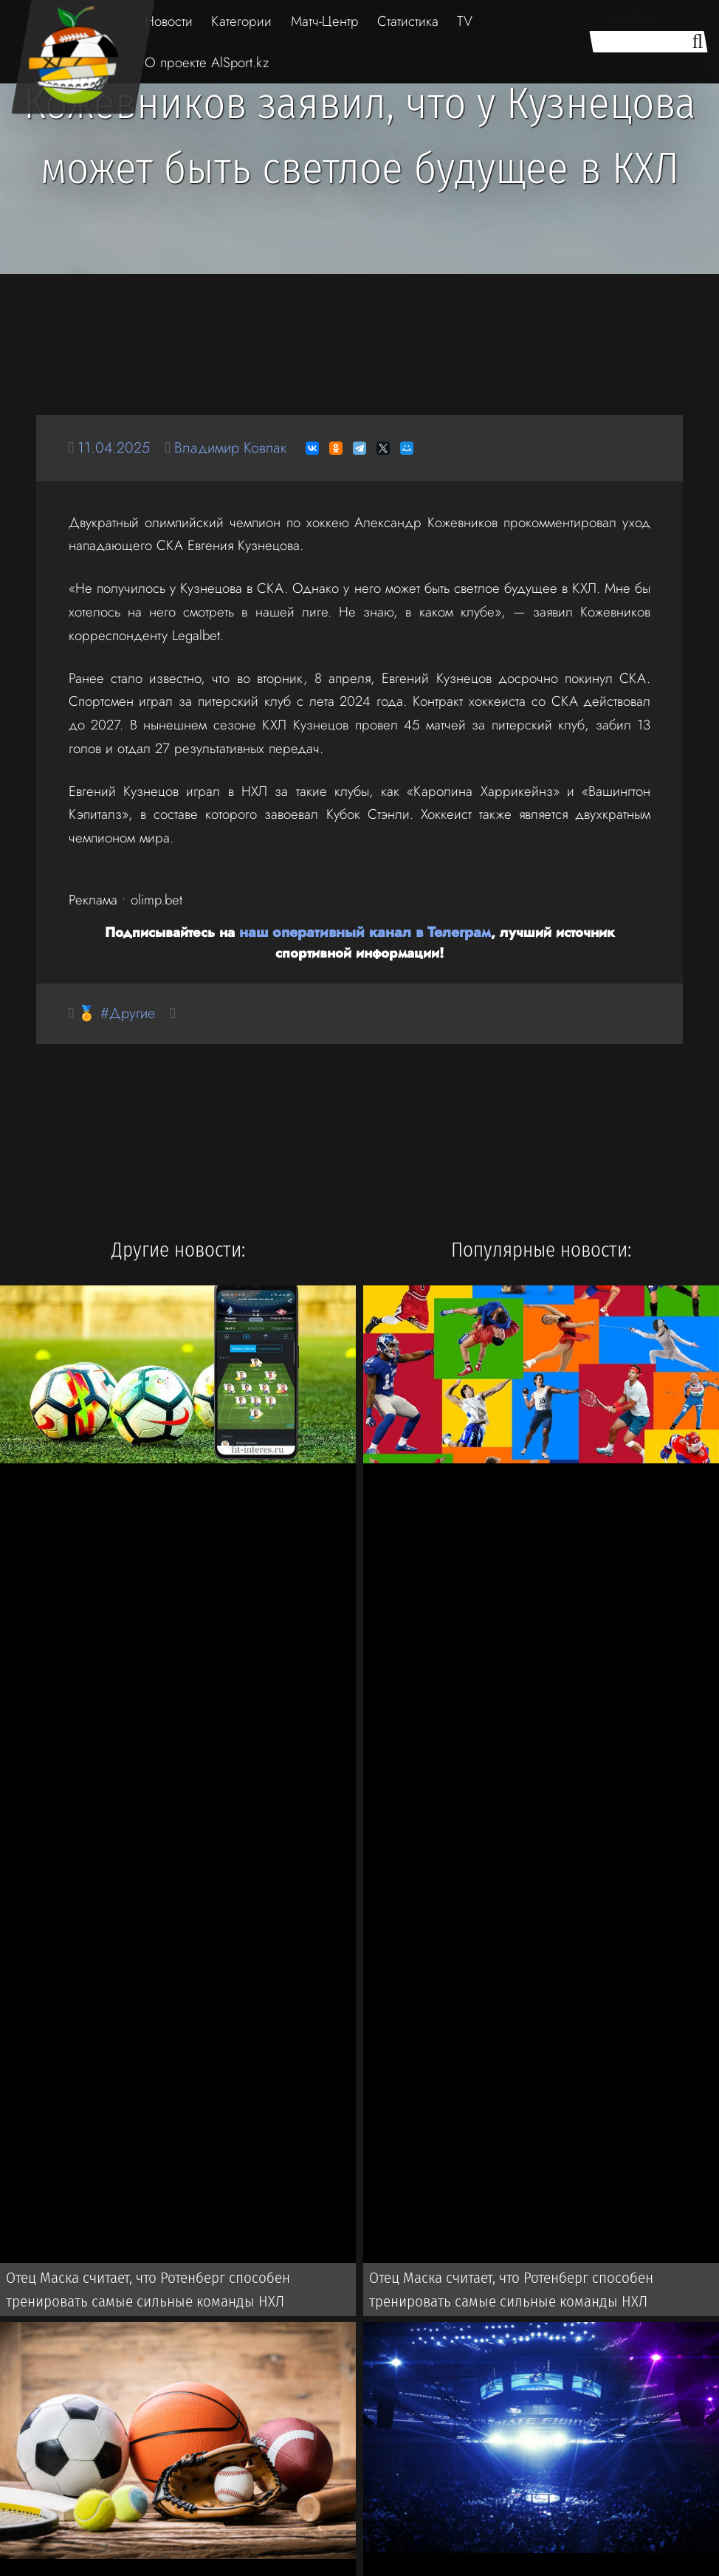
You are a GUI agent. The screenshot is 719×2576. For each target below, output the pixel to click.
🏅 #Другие (119, 1013)
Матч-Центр (325, 21)
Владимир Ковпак (237, 447)
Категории (241, 21)
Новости (169, 21)
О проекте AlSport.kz (207, 62)
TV (464, 21)
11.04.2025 (115, 447)
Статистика (407, 21)
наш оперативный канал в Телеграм (324, 931)
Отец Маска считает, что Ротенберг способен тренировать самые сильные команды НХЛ (144, 2292)
